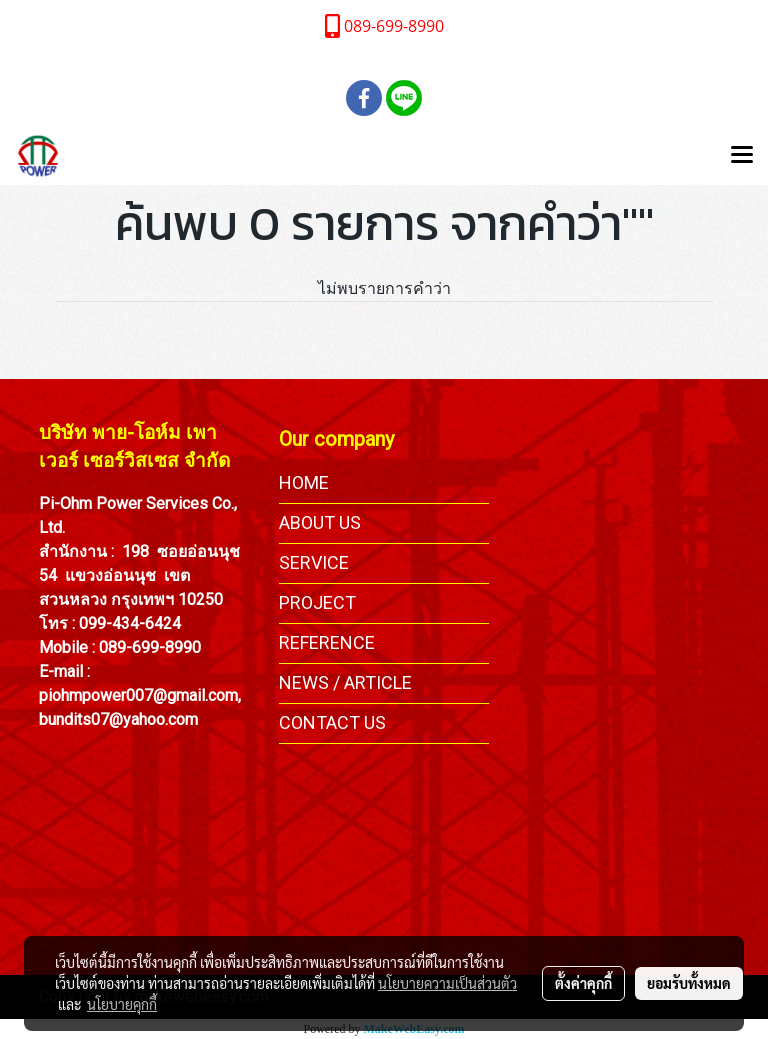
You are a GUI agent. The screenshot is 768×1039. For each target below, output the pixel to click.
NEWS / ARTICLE (345, 682)
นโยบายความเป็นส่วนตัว (447, 983)
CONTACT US (332, 722)
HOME (304, 482)
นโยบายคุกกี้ (122, 1004)
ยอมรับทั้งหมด (689, 983)
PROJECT (317, 602)
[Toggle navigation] (742, 156)
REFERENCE (327, 642)
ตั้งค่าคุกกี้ (583, 983)
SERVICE (314, 562)
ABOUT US (320, 522)
